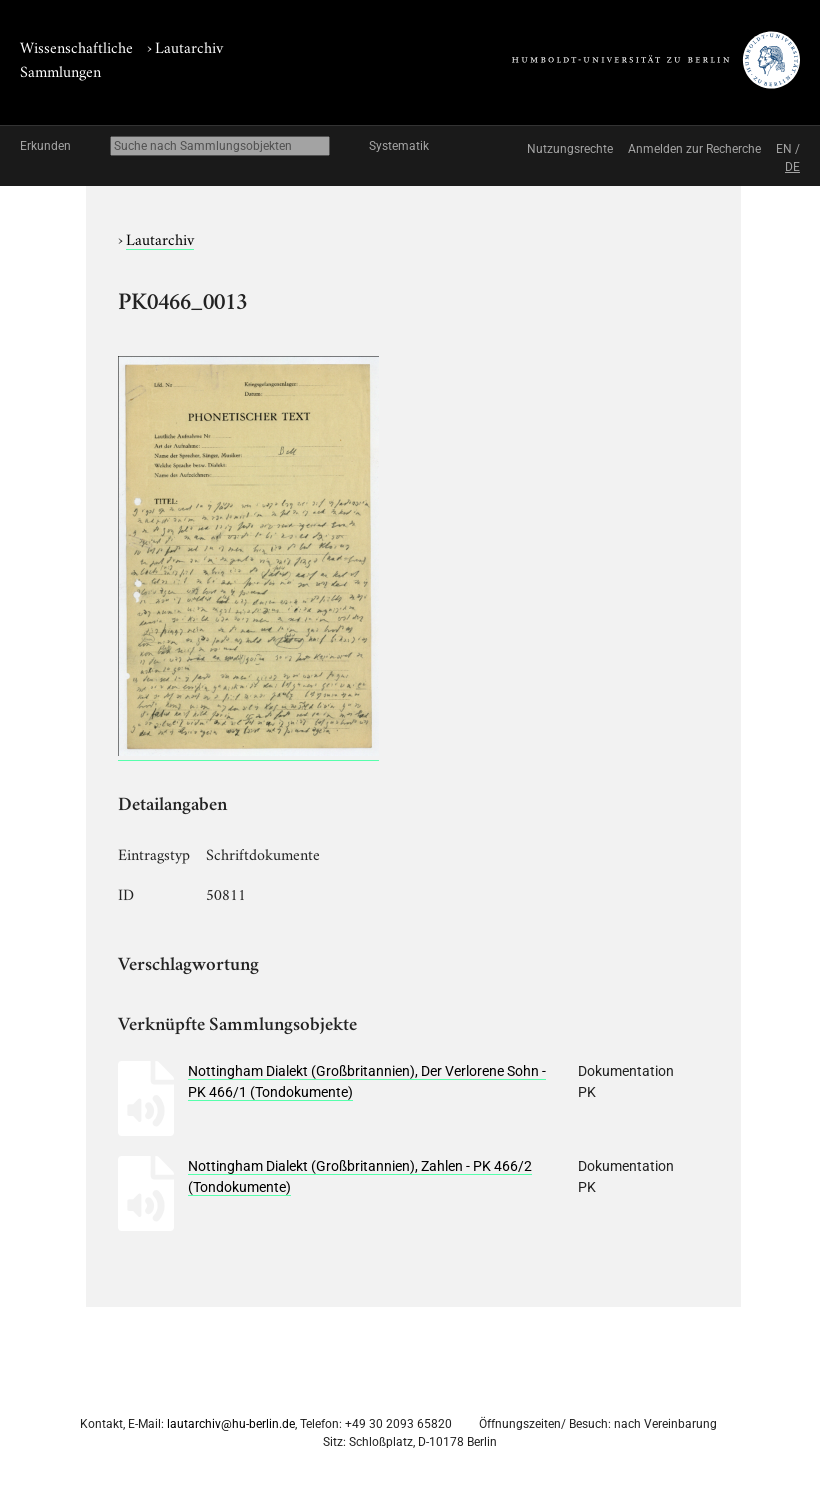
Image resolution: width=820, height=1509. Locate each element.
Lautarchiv (189, 46)
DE (792, 167)
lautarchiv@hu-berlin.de (231, 1424)
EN (784, 149)
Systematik (399, 146)
